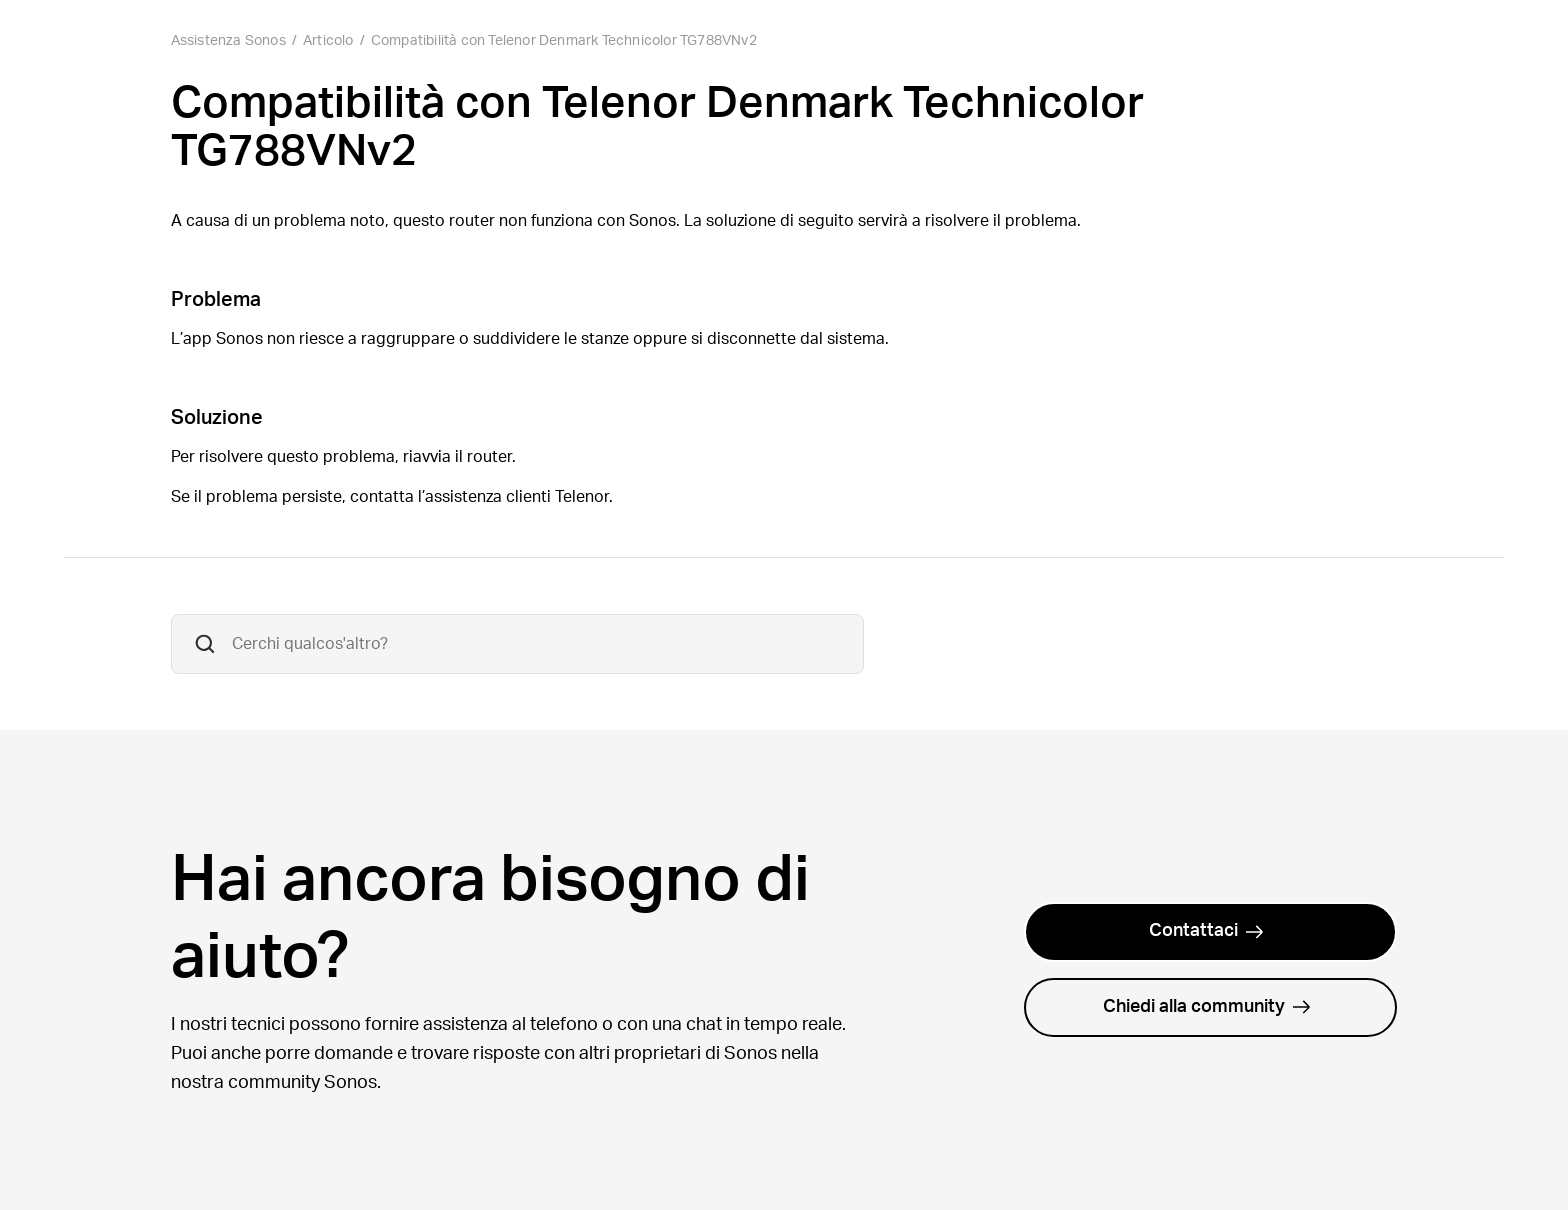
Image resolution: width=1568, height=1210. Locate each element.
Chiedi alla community (1207, 1007)
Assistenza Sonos (228, 41)
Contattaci (1206, 931)
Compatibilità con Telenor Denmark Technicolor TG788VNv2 (564, 41)
